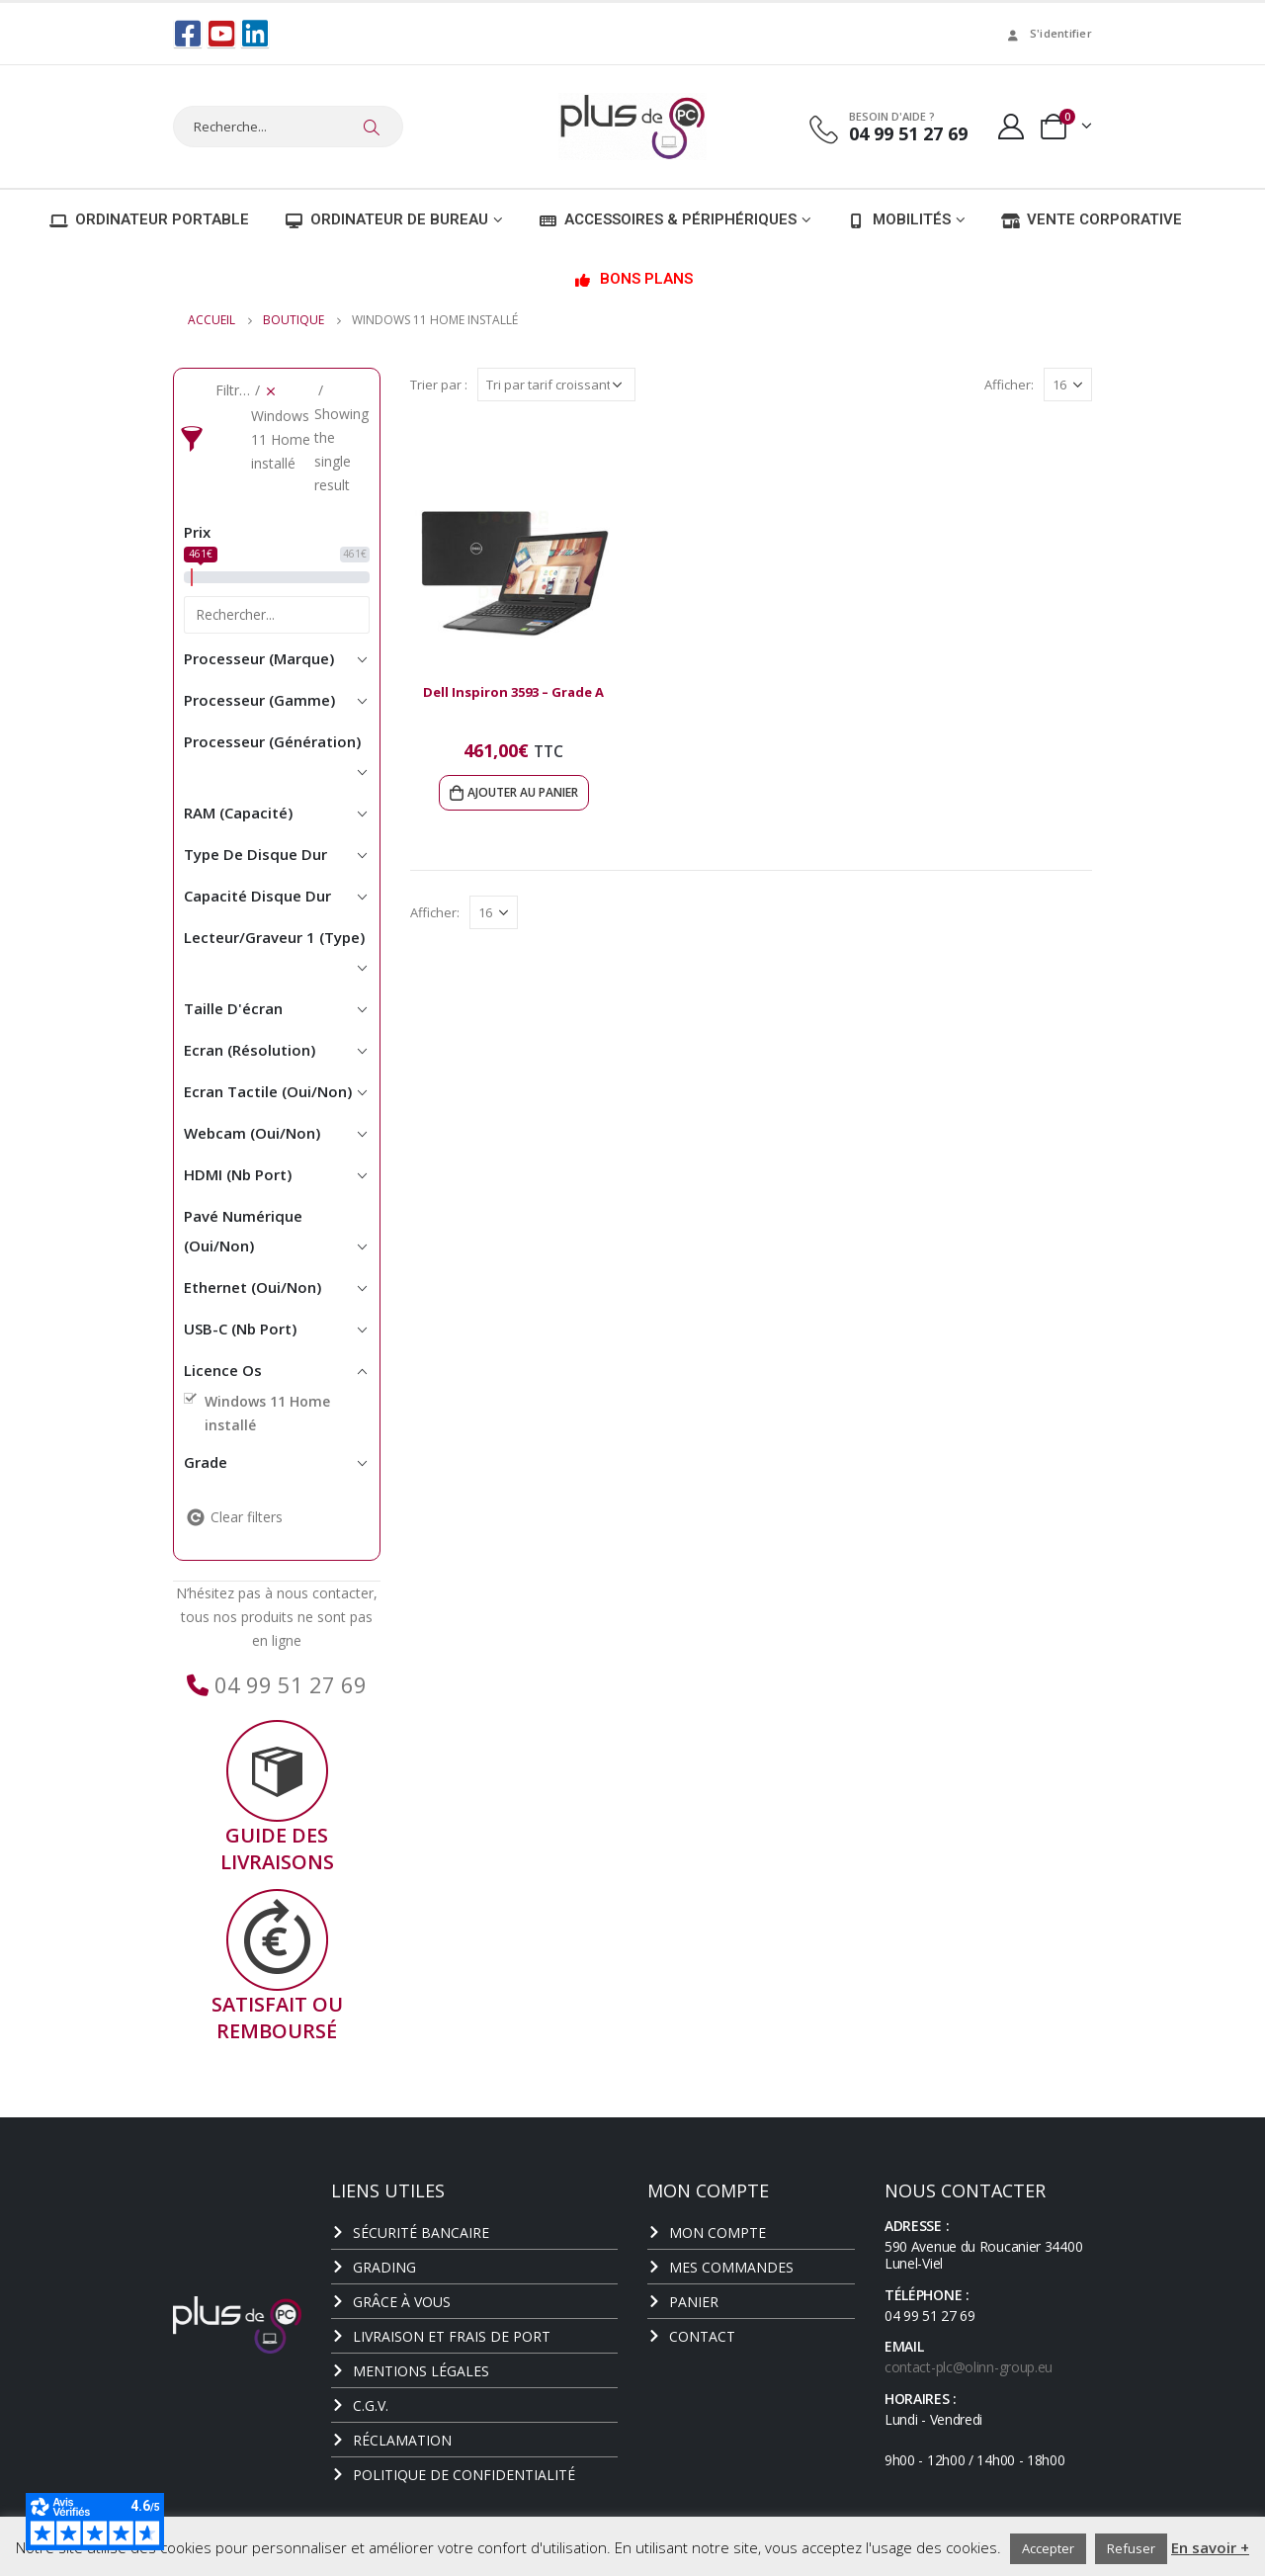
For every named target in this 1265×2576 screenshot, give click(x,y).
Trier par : (438, 383)
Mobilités (899, 218)
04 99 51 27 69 (288, 1683)
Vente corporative (1091, 218)
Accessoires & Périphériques (668, 218)
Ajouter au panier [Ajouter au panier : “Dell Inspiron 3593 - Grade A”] (522, 791)
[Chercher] (371, 126)
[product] (514, 563)
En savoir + (1210, 2547)
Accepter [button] (1048, 2548)
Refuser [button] (1131, 2548)
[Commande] (556, 383)
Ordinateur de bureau (386, 218)
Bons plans (633, 278)
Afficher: (1009, 383)
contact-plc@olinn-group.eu (969, 2366)
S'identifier (1048, 33)
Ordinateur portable (149, 218)
